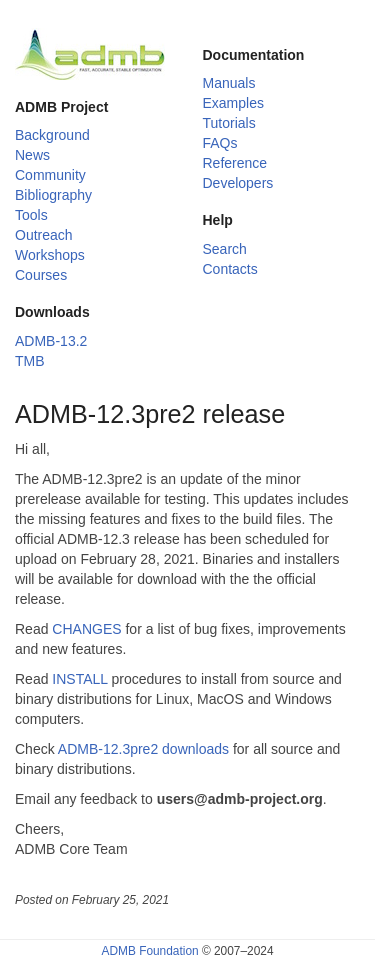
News (32, 155)
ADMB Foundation (149, 951)
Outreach (44, 235)
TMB (30, 361)
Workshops (50, 255)
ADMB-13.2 (51, 341)
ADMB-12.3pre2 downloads (143, 749)
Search (225, 249)
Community (50, 175)
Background (52, 135)
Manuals (229, 83)
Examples (233, 103)
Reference (235, 163)
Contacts (230, 269)
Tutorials (229, 123)
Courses (41, 275)
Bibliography (53, 195)
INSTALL (79, 679)
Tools (31, 215)
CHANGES (86, 629)
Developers (238, 183)
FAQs (220, 143)
